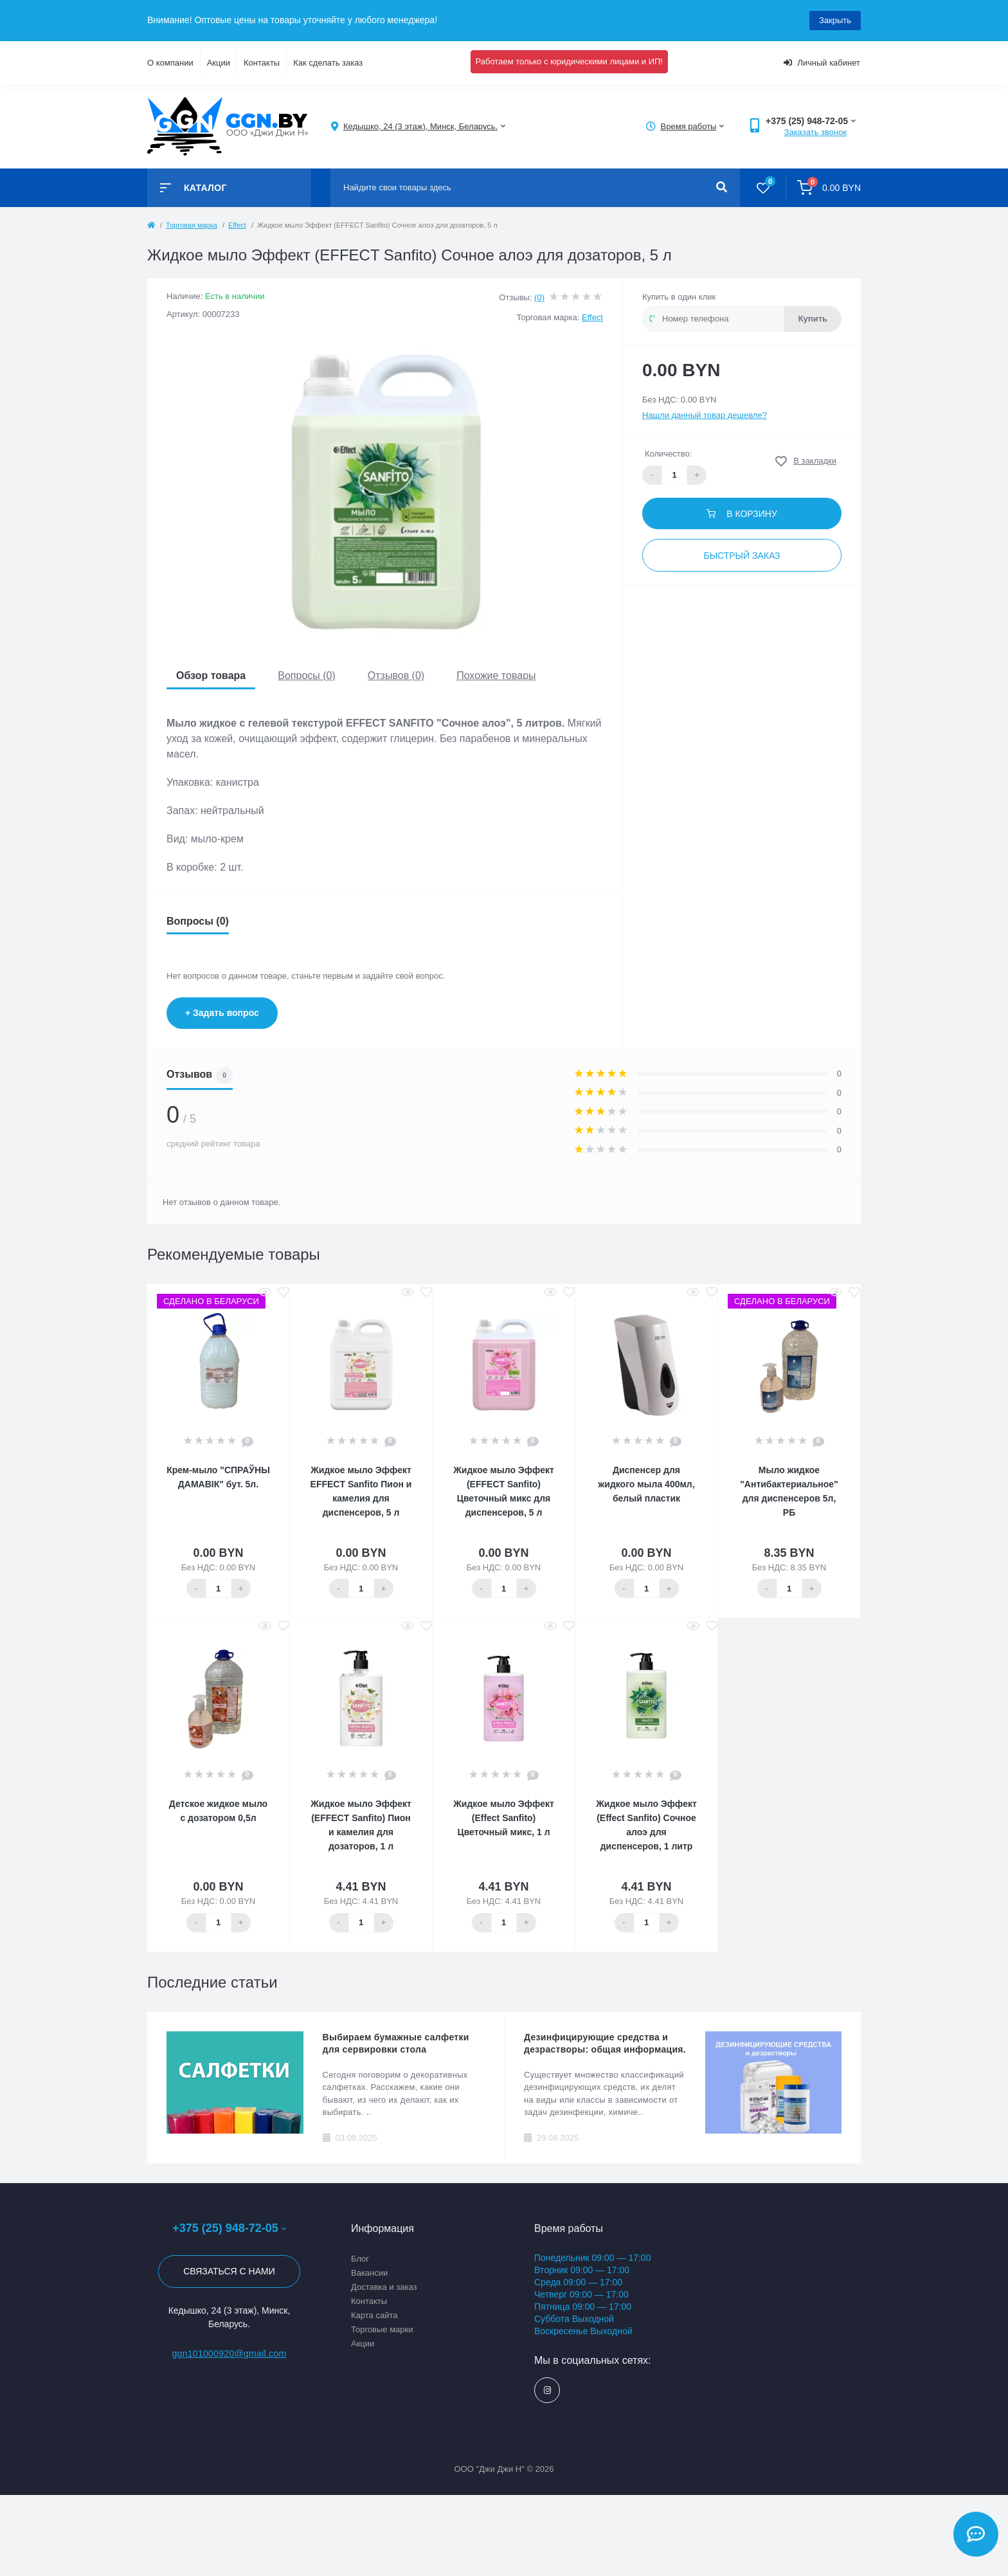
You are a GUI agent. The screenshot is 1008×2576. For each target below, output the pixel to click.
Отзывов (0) (396, 675)
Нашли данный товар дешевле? (704, 415)
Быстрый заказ (741, 555)
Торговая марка (191, 225)
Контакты (262, 63)
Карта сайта (374, 2315)
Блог (360, 2258)
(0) (539, 297)
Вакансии (369, 2273)
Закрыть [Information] (835, 20)
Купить (812, 318)
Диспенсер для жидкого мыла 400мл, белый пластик (646, 1484)
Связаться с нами (229, 2271)
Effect (237, 225)
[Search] (721, 187)
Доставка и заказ (384, 2287)
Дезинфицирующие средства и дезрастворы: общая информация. (605, 2043)
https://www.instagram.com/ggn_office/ (547, 2390)
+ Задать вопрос (222, 1013)
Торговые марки (382, 2329)
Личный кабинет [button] (822, 63)
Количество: (668, 453)
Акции (218, 63)
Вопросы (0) (307, 675)
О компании (170, 63)
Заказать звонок (815, 132)
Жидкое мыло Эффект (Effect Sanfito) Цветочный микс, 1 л (503, 1818)
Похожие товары (496, 675)
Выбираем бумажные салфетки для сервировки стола (396, 2043)
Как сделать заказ (328, 63)
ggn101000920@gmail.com (229, 2353)
